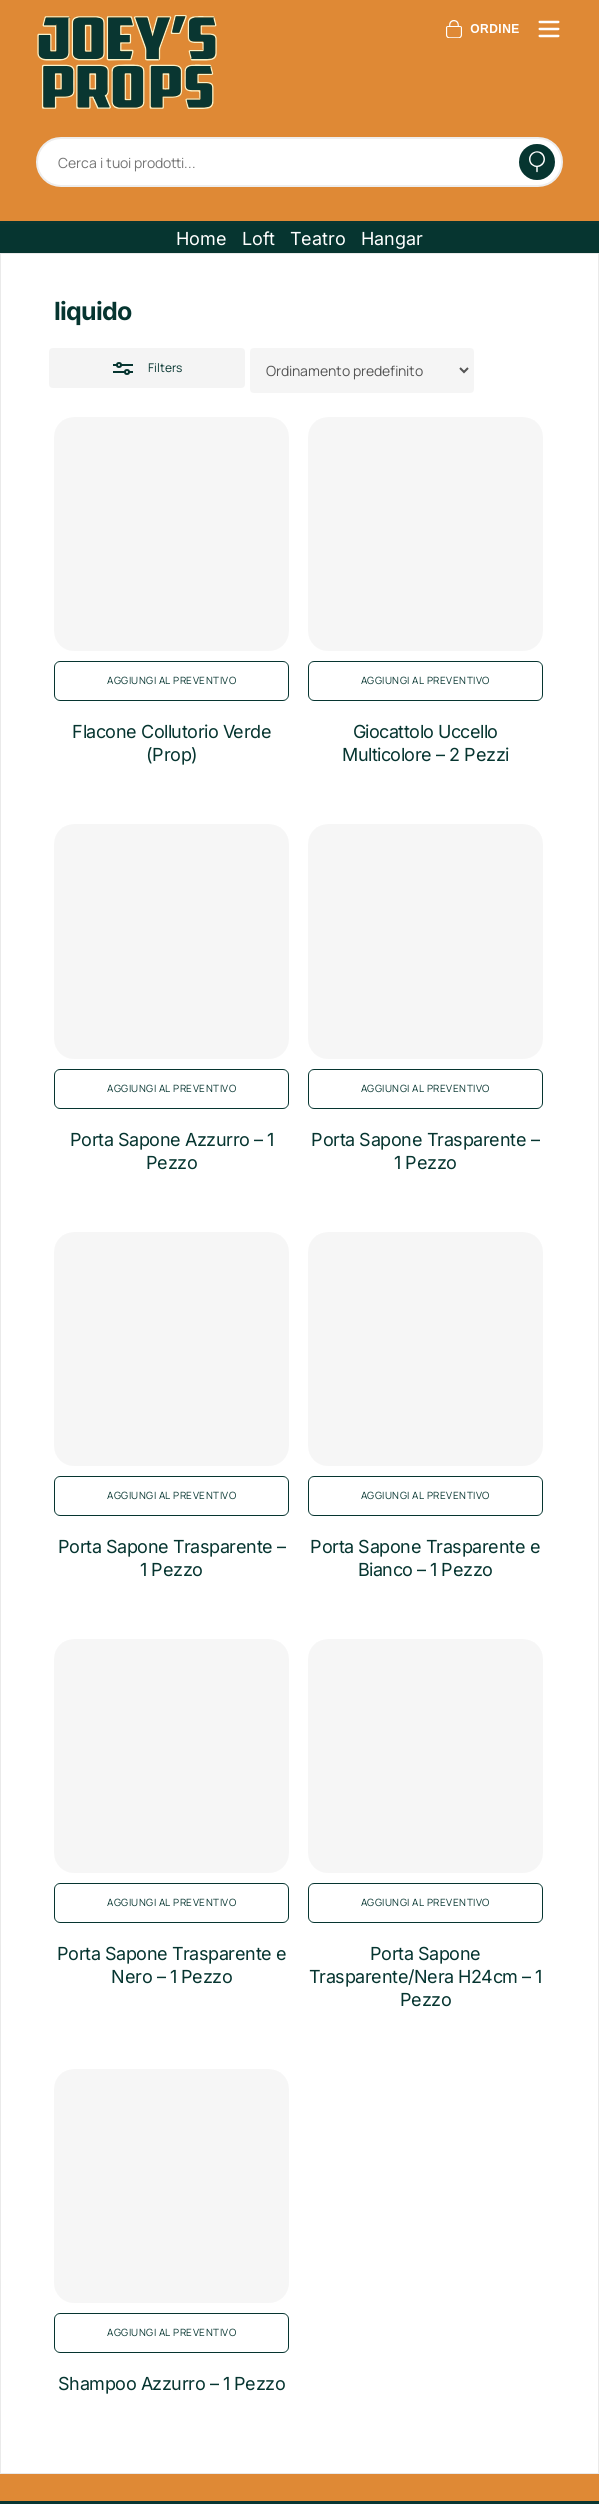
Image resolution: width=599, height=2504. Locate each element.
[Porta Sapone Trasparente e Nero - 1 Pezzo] (171, 1756)
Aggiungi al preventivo (171, 680)
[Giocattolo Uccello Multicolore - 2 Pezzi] (425, 534)
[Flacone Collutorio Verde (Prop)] (171, 534)
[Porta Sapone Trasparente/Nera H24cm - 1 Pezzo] (425, 1756)
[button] (201, 239)
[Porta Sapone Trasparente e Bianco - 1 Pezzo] (425, 1349)
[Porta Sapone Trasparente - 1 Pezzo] (425, 941)
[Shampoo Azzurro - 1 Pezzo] (171, 2186)
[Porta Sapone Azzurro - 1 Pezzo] (171, 941)
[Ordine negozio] (362, 370)
